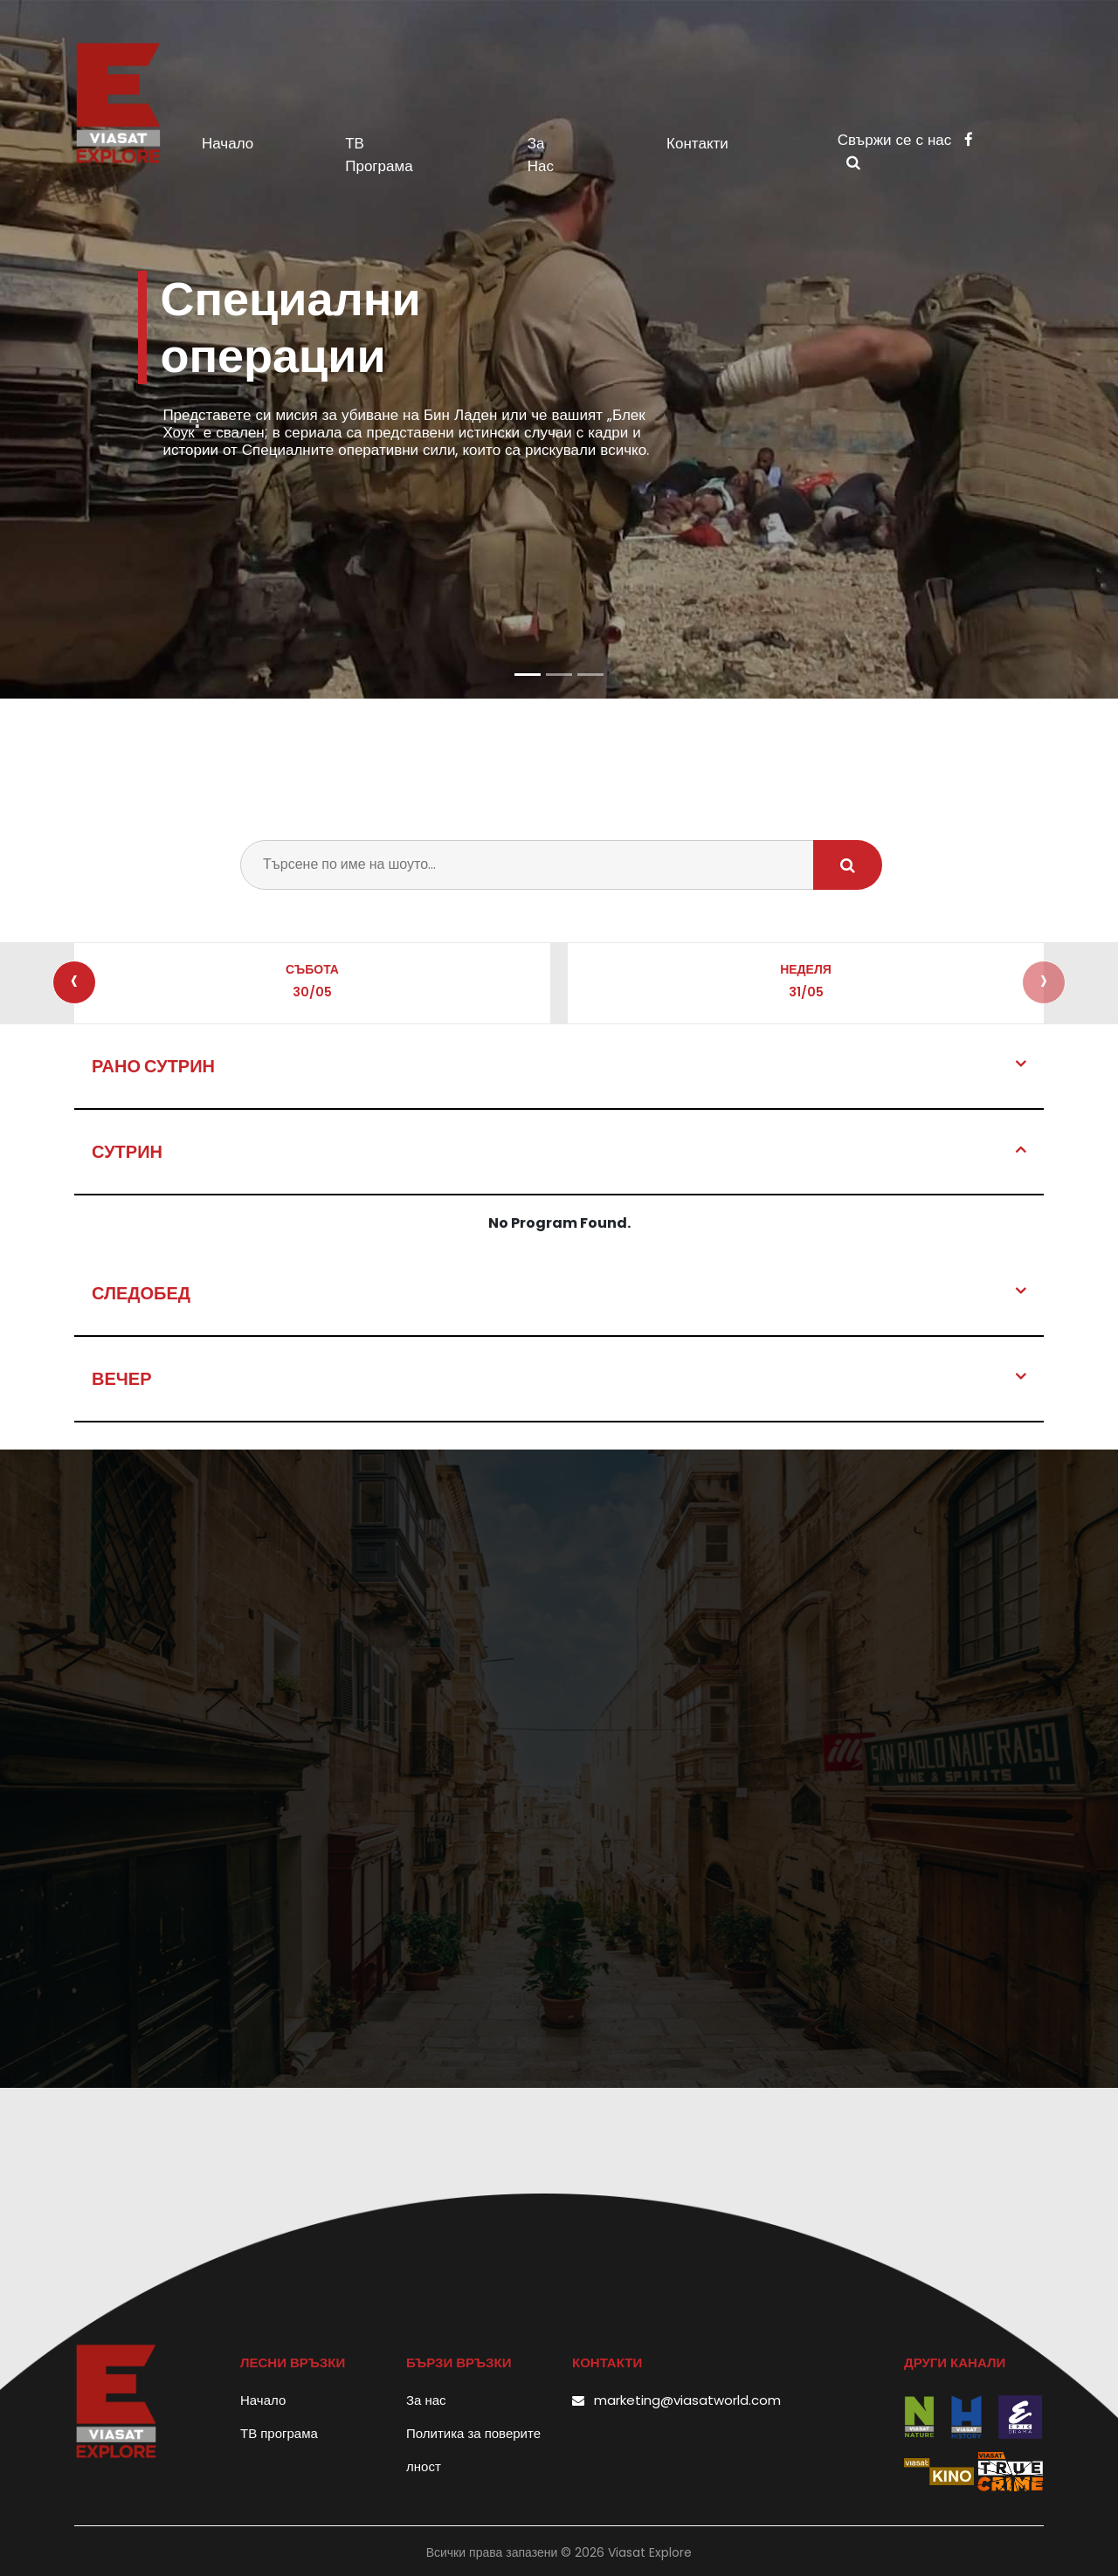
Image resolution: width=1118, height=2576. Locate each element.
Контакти (697, 143)
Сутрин (127, 1152)
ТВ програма (378, 154)
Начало (260, 143)
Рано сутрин (153, 1066)
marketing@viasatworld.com (687, 2400)
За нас (541, 154)
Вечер (122, 1379)
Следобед (141, 1293)
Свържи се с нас (906, 139)
